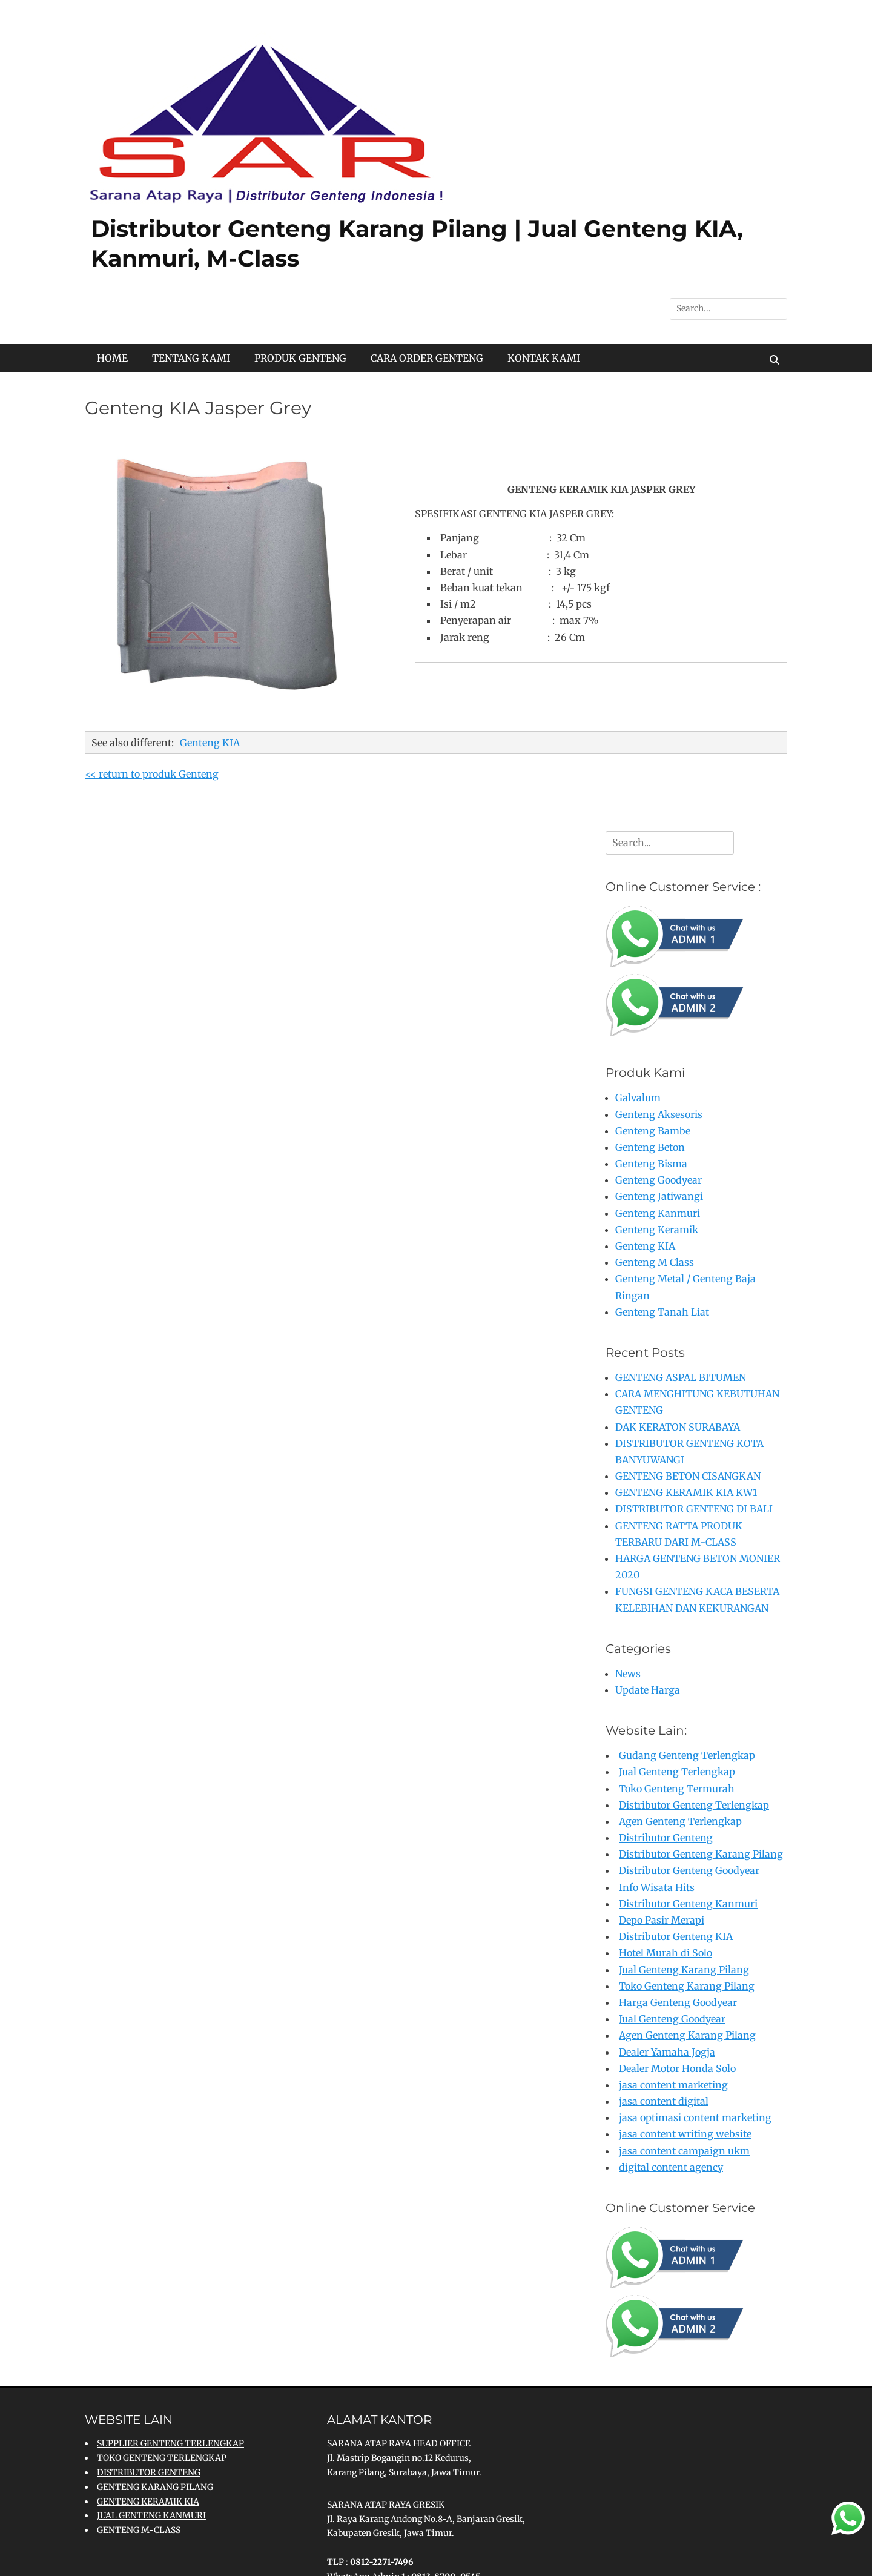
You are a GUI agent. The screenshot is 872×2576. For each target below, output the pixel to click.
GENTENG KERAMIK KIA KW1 (686, 1492)
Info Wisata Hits (657, 1887)
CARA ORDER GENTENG (427, 358)
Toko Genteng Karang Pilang (687, 1986)
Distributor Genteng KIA (676, 1936)
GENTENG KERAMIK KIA (148, 2501)
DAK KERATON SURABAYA (677, 1427)
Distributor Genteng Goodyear (689, 1870)
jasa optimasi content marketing (695, 2117)
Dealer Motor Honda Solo (677, 2068)
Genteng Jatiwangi (659, 1196)
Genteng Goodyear (658, 1180)
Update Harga (647, 1690)
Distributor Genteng (666, 1838)
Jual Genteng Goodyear (672, 2019)
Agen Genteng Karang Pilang (687, 2035)
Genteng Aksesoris (658, 1114)
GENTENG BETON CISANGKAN (688, 1476)
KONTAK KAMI (543, 358)
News (628, 1673)
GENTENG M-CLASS (138, 2530)
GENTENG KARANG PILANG (155, 2487)
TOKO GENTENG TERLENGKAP (161, 2457)
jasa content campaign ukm (684, 2151)
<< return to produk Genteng (152, 774)
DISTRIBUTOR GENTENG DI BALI (694, 1509)
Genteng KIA (210, 743)
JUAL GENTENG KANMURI (151, 2515)
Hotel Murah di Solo (665, 1953)
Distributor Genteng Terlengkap (694, 1805)
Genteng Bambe (652, 1131)
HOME (112, 358)
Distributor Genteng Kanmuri (688, 1904)
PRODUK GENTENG (300, 358)
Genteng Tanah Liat (662, 1312)
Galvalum (638, 1097)
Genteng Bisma (651, 1163)
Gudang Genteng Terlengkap (687, 1755)
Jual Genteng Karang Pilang (684, 1970)
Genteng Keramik (656, 1229)
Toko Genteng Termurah (677, 1789)
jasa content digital (663, 2101)
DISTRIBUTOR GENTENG (148, 2472)
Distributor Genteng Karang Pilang (701, 1854)
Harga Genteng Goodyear (678, 2002)
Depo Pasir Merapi (661, 1920)
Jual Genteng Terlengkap (677, 1772)
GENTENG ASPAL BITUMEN (680, 1377)
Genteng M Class (654, 1262)
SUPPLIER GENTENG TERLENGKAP (170, 2443)
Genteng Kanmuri (657, 1213)
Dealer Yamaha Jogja (667, 2052)
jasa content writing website (685, 2134)
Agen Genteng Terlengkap (680, 1821)
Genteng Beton (650, 1147)
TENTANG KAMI (191, 358)
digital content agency (671, 2167)
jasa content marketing (673, 2085)
